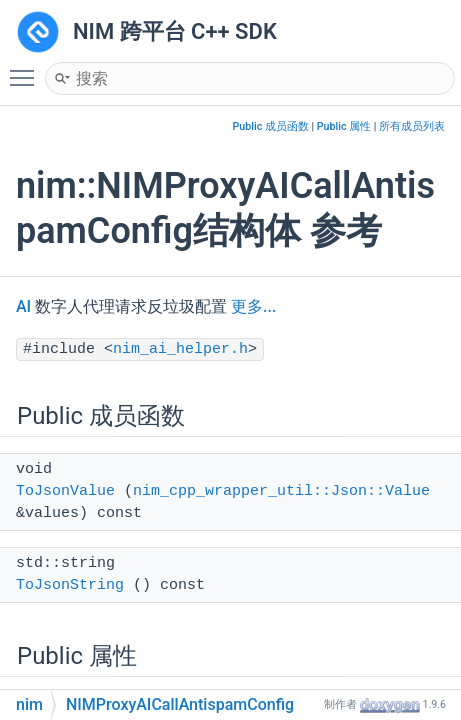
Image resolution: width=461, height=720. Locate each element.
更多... (253, 306)
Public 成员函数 (271, 126)
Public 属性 (344, 126)
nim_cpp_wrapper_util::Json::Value (281, 491)
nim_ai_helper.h (180, 349)
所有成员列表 (412, 126)
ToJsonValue (65, 491)
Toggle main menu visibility (27, 69)
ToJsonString (70, 585)
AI (23, 306)
